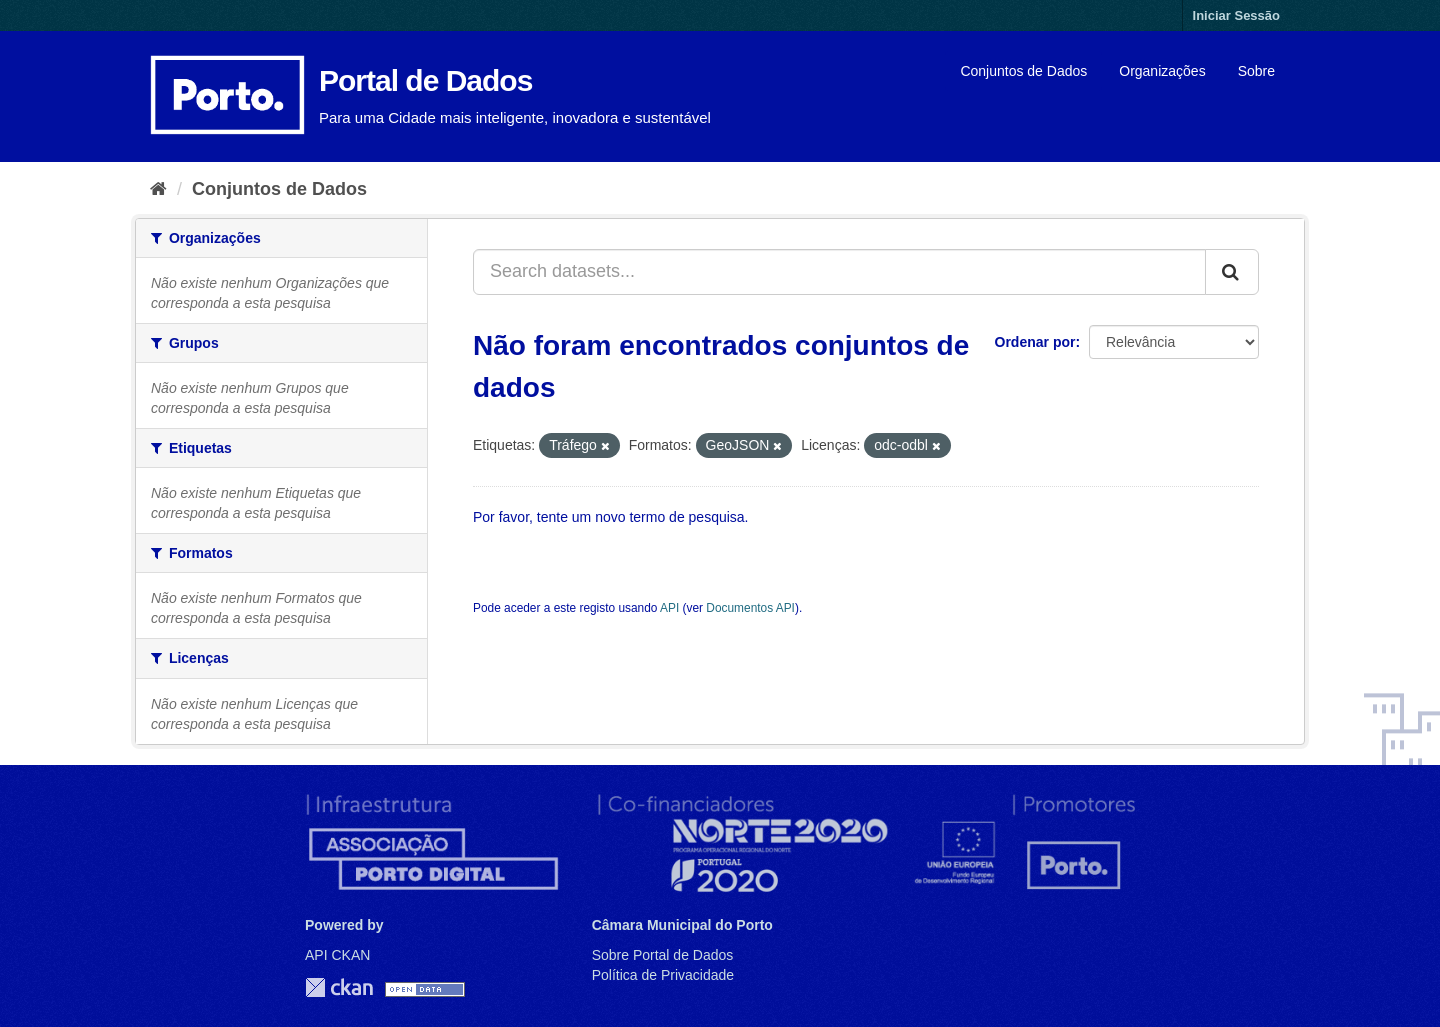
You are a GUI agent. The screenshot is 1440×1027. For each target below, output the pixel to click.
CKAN (339, 987)
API (669, 608)
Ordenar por (1035, 342)
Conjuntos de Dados (1023, 71)
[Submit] (1232, 272)
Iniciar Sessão (1236, 15)
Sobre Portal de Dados (663, 955)
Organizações (1162, 71)
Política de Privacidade (663, 975)
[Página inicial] (158, 189)
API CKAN (337, 955)
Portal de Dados (425, 80)
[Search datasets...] (839, 272)
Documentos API (750, 608)
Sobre (1256, 71)
